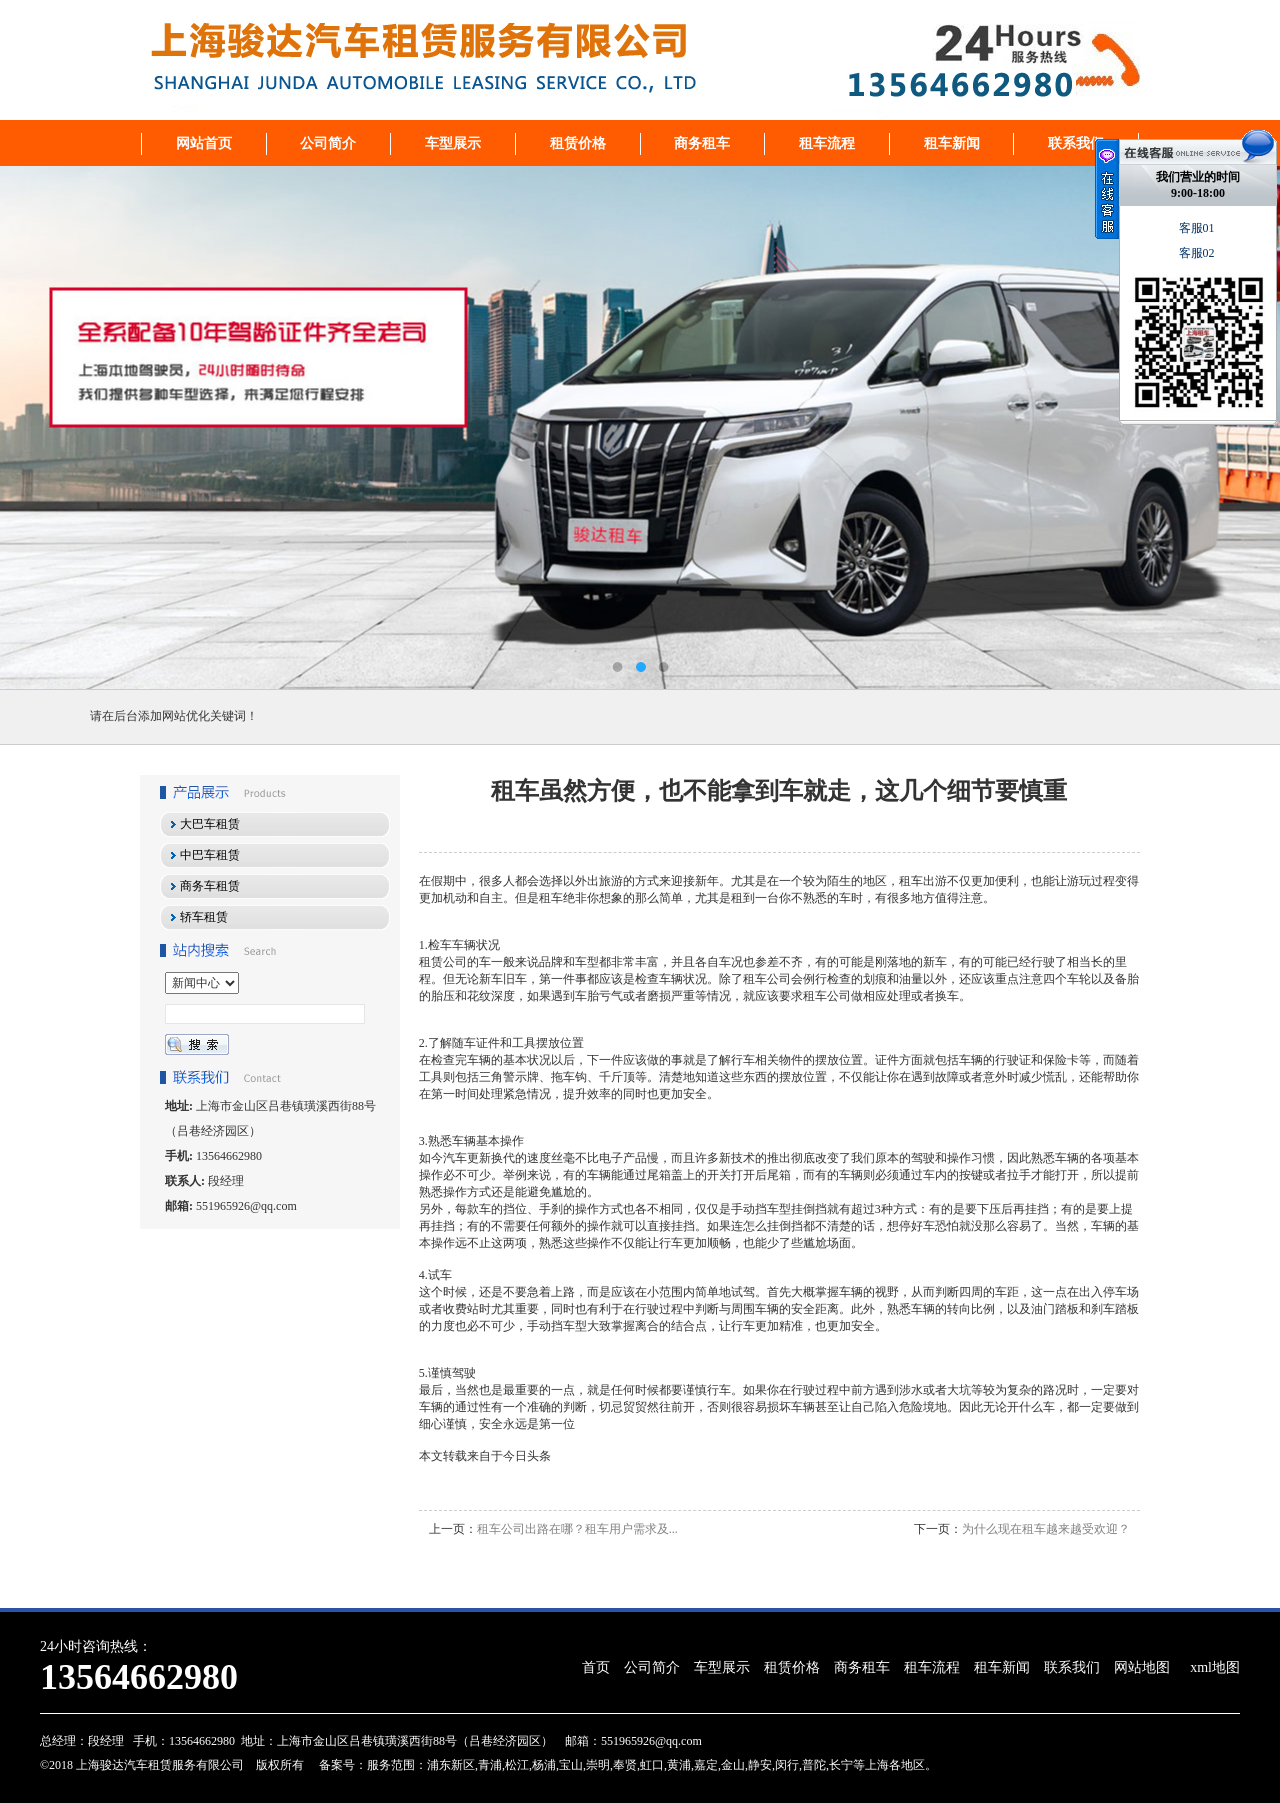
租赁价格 (578, 143)
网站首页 (204, 143)
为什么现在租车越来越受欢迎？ (1046, 1529)
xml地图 (1215, 1667)
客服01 (1198, 228)
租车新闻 (952, 143)
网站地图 (1142, 1667)
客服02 (1198, 253)
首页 (596, 1667)
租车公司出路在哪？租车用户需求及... (577, 1529)
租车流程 (827, 143)
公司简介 (328, 143)
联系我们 (1076, 143)
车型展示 (453, 143)
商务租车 (702, 143)
